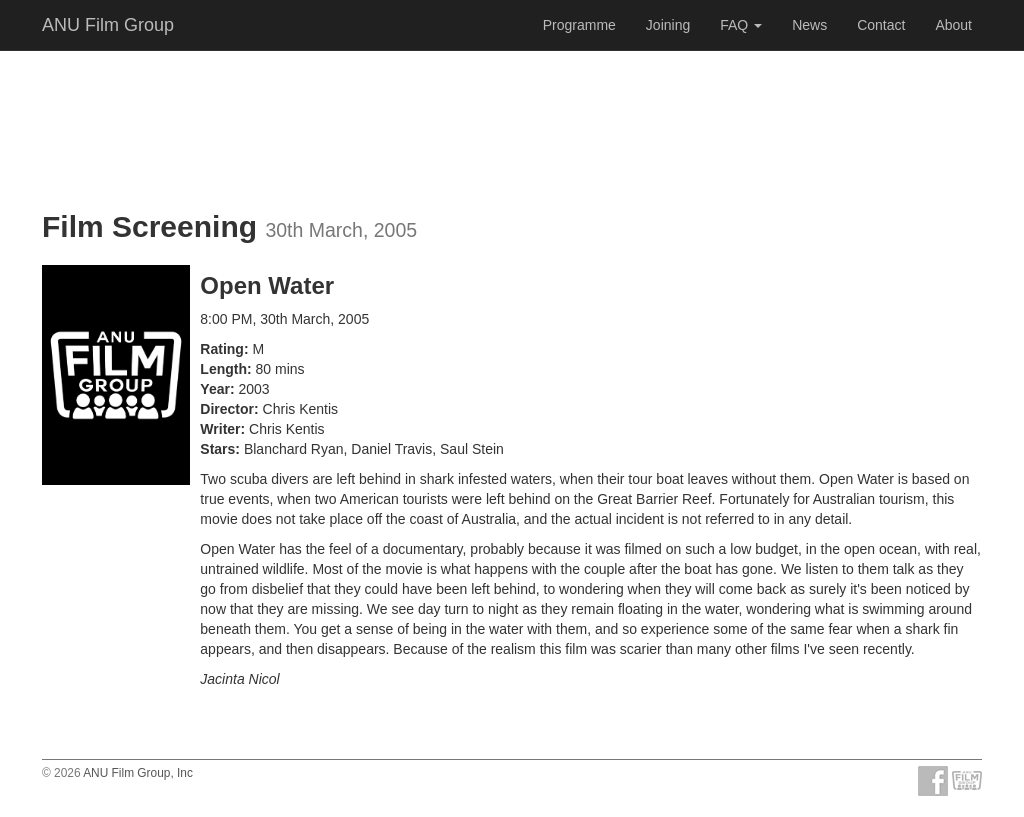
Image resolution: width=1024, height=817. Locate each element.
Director (227, 409)
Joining (668, 25)
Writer (220, 429)
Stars (217, 449)
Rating (222, 349)
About (953, 25)
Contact (881, 25)
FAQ (741, 25)
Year (215, 389)
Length (223, 369)
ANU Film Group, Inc (138, 773)
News (809, 25)
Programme (579, 25)
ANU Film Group (108, 25)
